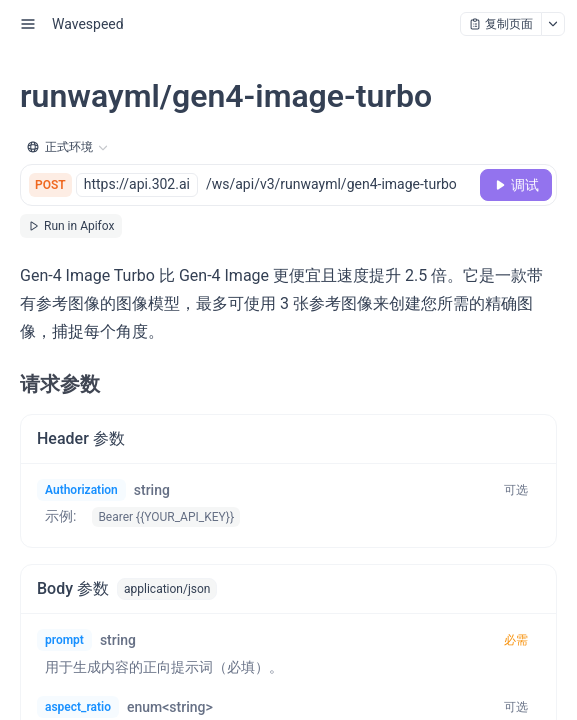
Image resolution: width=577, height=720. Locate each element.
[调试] (516, 185)
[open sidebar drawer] (28, 24)
